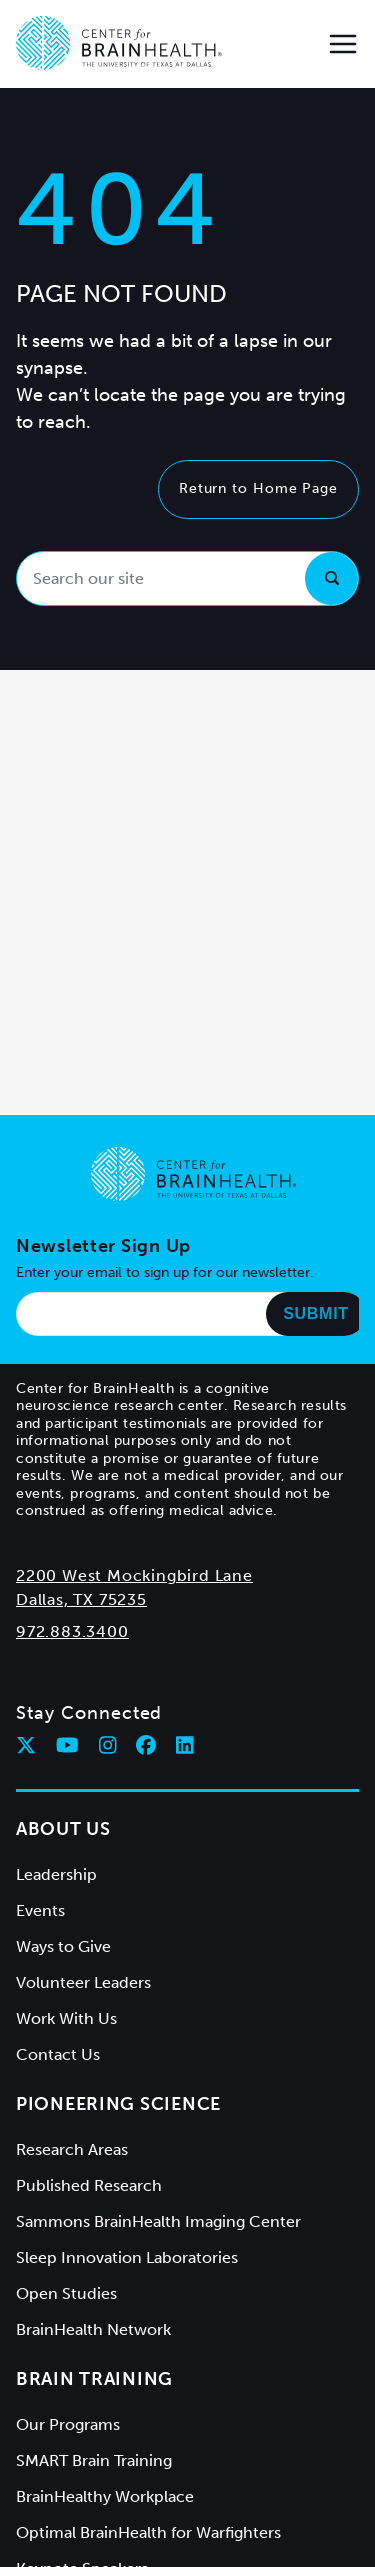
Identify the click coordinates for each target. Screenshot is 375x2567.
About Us (63, 1829)
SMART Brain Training (94, 2460)
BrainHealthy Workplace (105, 2496)
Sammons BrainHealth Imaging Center (158, 2221)
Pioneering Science (118, 2104)
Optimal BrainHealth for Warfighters (148, 2532)
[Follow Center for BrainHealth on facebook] (146, 1745)
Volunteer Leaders (83, 1982)
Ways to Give (63, 1946)
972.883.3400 (72, 1631)
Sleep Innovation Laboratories (127, 2257)
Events (40, 1910)
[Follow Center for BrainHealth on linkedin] (185, 1745)
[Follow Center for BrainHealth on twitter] (26, 1745)
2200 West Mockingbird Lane (134, 1575)
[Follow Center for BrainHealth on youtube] (67, 1745)
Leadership (56, 1874)
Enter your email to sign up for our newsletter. (165, 1272)
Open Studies (66, 2293)
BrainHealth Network (93, 2329)
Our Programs (68, 2424)
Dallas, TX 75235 (81, 1599)
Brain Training (94, 2379)
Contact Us (58, 2054)
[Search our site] (187, 578)
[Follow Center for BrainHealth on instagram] (108, 1745)
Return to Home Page (258, 488)
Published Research (89, 2185)
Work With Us (66, 2018)
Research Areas (72, 2149)
